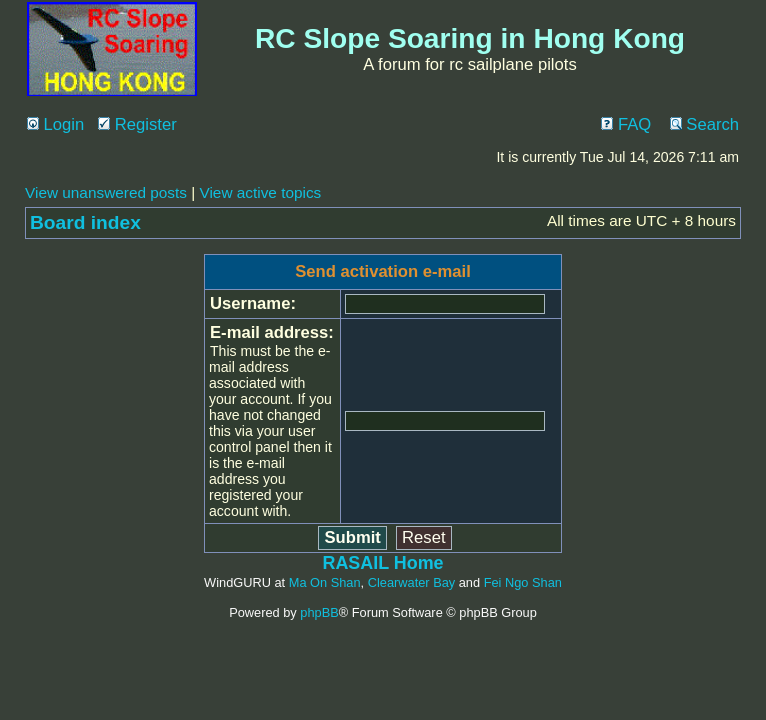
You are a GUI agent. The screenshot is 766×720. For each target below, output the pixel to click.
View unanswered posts (106, 192)
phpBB (319, 612)
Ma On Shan (325, 582)
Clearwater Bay (411, 582)
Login (55, 124)
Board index (85, 222)
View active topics (260, 192)
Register (137, 124)
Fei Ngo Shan (523, 582)
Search (704, 124)
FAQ (626, 124)
